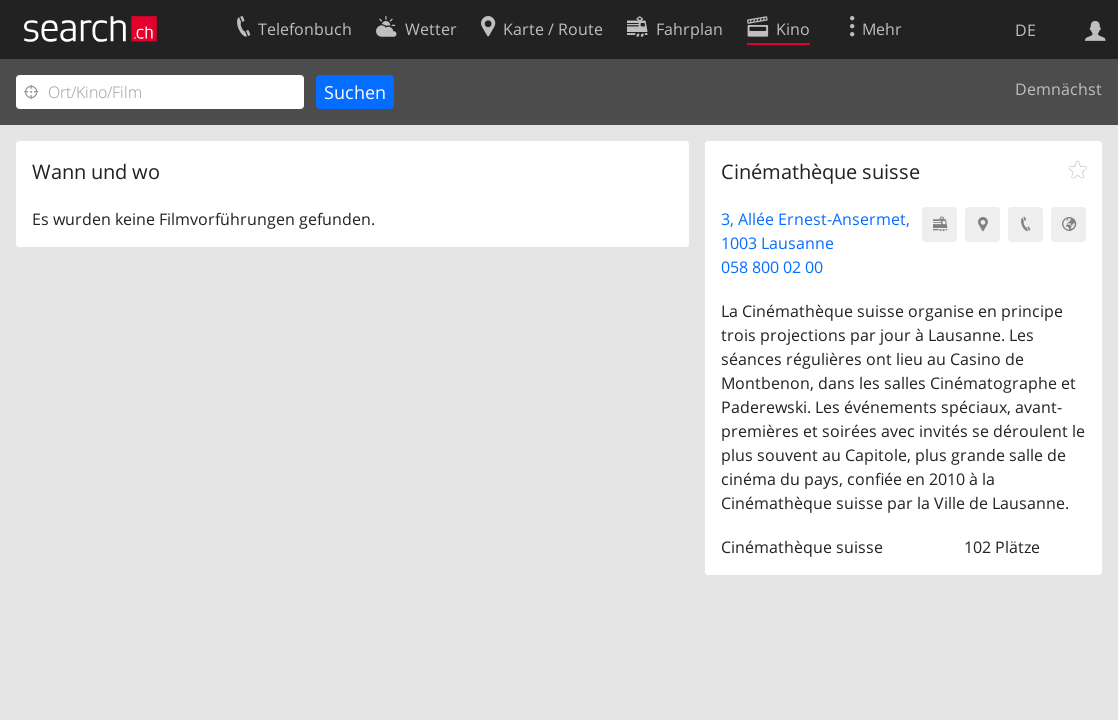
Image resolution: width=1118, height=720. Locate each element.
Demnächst (1058, 89)
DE (1025, 30)
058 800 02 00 (772, 267)
